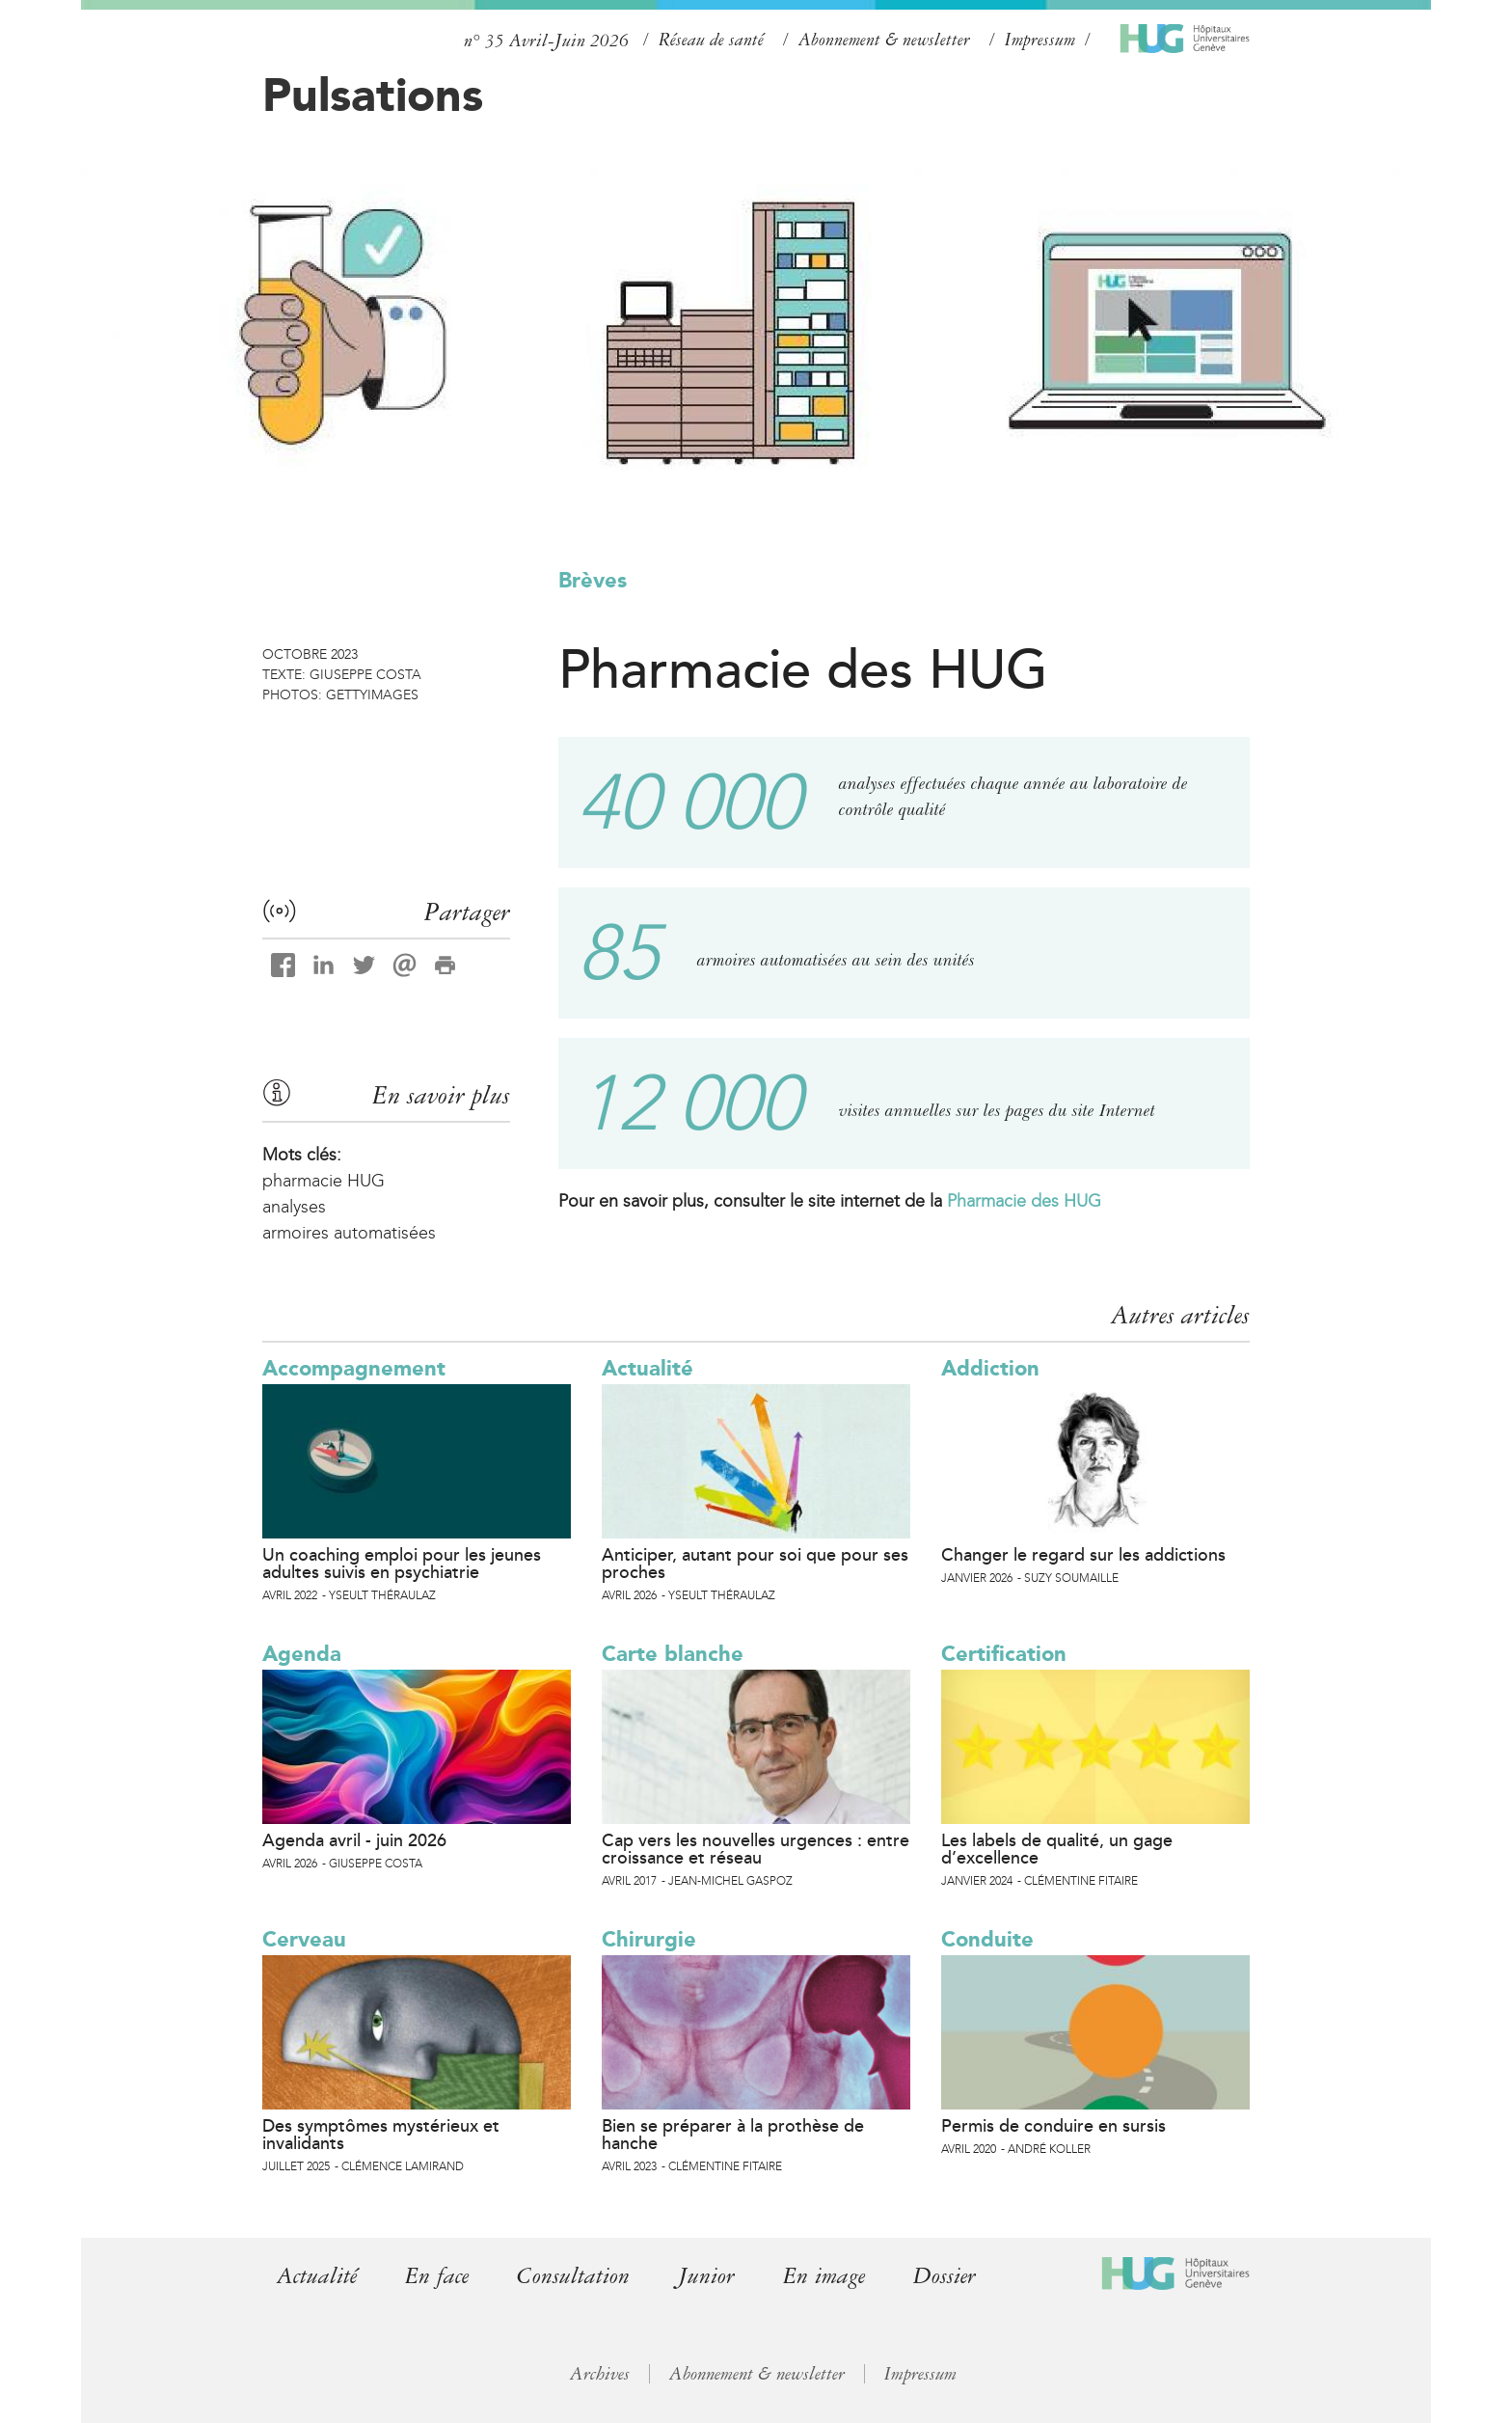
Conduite (987, 1939)
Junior (706, 2276)
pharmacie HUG (323, 1180)
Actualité (647, 1368)
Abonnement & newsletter (884, 39)
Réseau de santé (711, 39)
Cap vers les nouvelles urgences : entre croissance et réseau (755, 1849)
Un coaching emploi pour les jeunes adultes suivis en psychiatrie (401, 1563)
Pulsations (372, 95)
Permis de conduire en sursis (1053, 2126)
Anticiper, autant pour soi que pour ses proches (755, 1563)
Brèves (592, 580)
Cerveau (304, 1939)
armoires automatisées (349, 1232)
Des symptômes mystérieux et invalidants (381, 2134)
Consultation (573, 2276)
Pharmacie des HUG (1024, 1201)
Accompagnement (354, 1368)
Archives (600, 2373)
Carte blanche (672, 1654)
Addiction (990, 1368)
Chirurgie (649, 1939)
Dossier (944, 2276)
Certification (1003, 1654)
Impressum (1040, 39)
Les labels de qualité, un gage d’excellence (1057, 1849)
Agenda (301, 1654)
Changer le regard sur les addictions (1083, 1555)
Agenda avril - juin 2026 (354, 1840)
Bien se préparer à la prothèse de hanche (733, 2134)
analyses (294, 1206)
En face (437, 2276)
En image (824, 2276)
